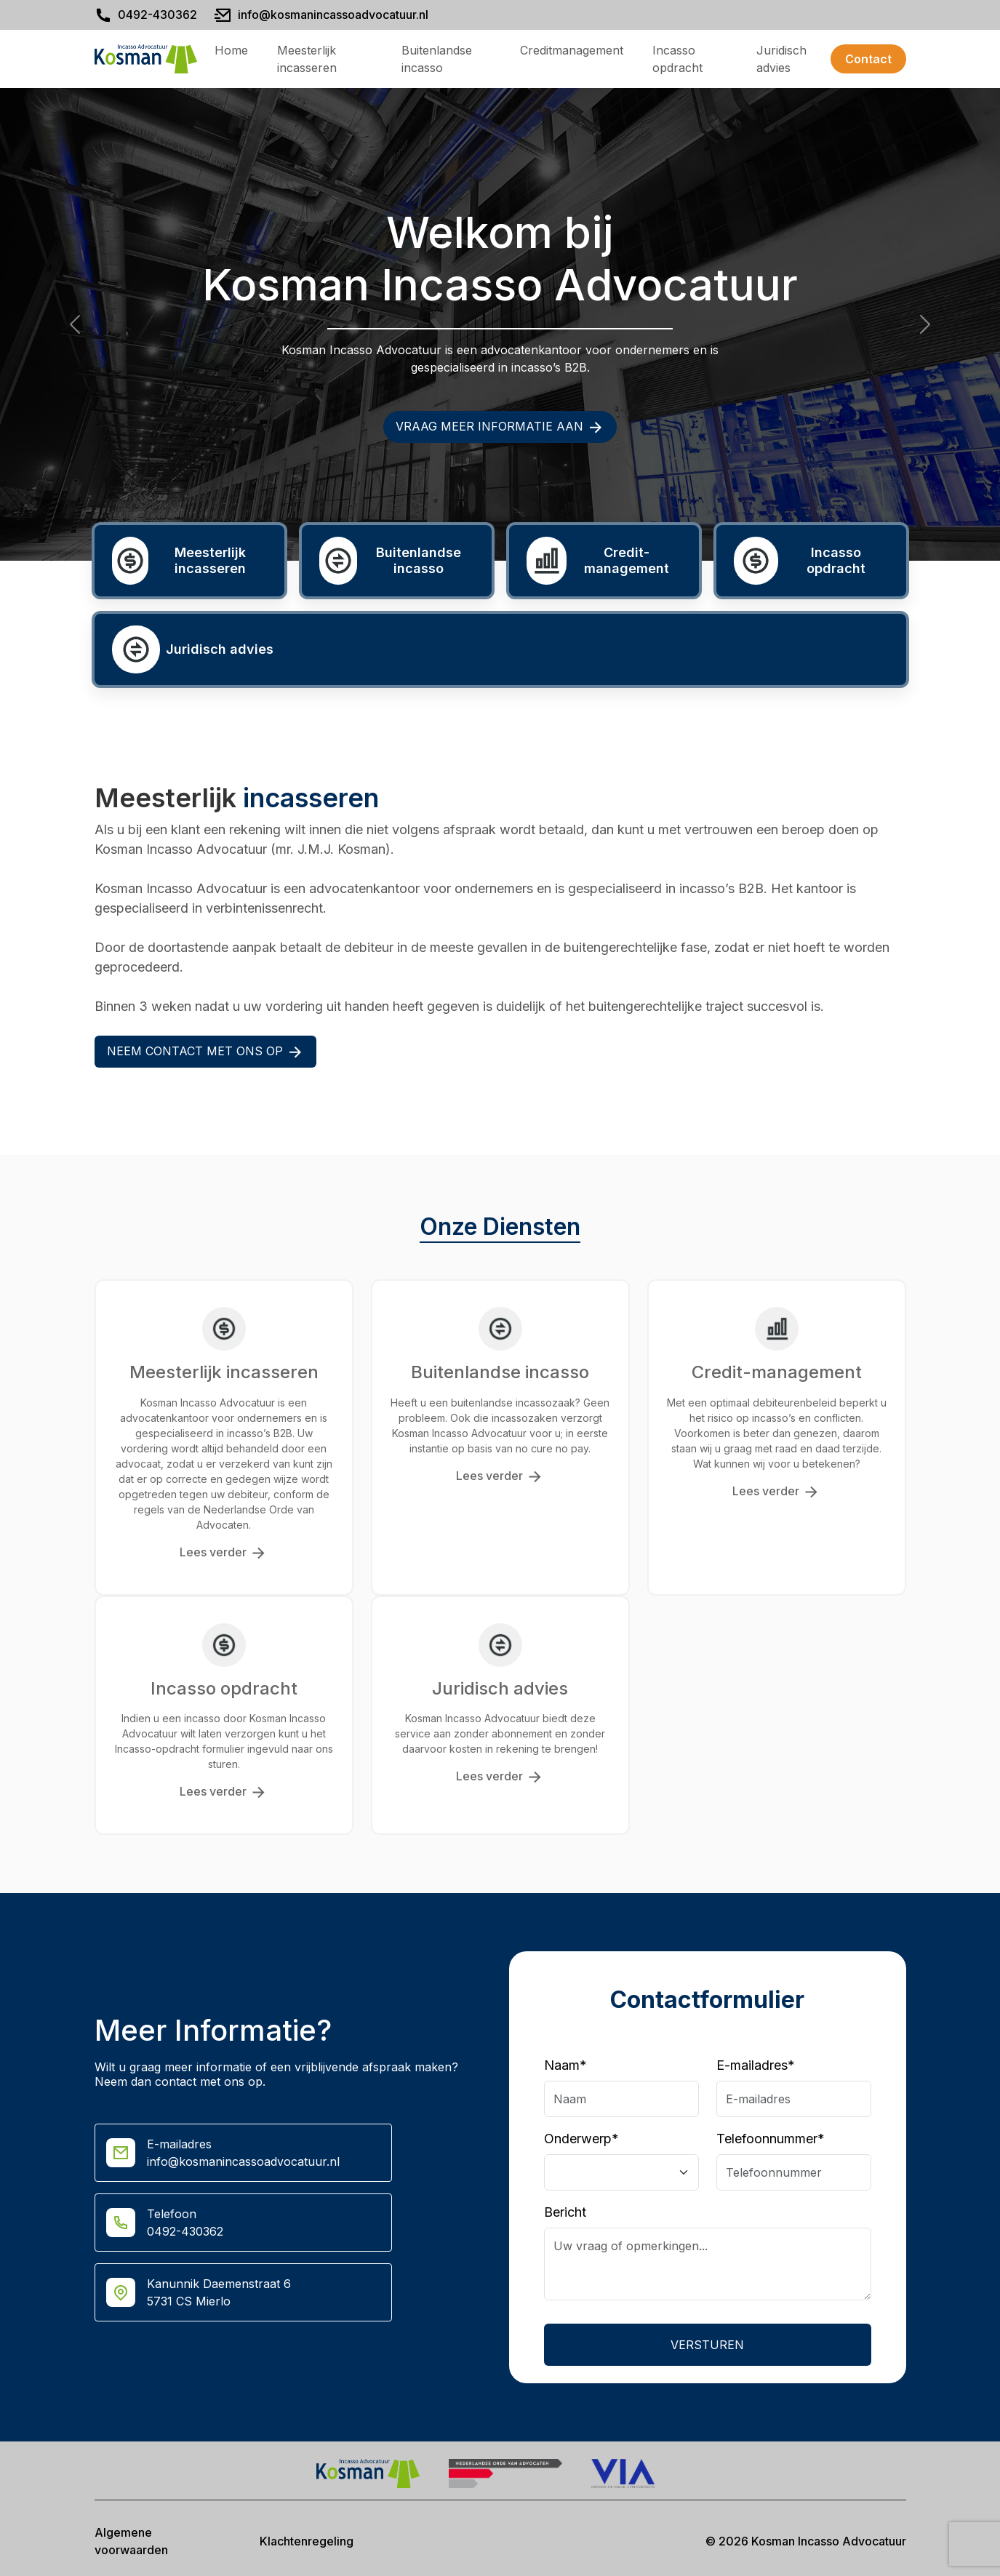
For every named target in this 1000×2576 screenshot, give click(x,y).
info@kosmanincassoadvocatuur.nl (333, 15)
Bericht (565, 2212)
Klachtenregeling (306, 2541)
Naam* (565, 2065)
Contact (868, 59)
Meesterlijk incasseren (307, 59)
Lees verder (224, 1553)
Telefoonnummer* (770, 2138)
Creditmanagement (571, 50)
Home (231, 50)
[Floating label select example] (621, 2172)
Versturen (707, 2344)
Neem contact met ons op (205, 1052)
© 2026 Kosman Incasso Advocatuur (805, 2541)
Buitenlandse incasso (436, 59)
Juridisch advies (781, 59)
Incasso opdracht (677, 59)
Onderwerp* (581, 2138)
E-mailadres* (755, 2065)
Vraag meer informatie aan (500, 427)
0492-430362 (157, 15)
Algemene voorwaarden (131, 2541)
